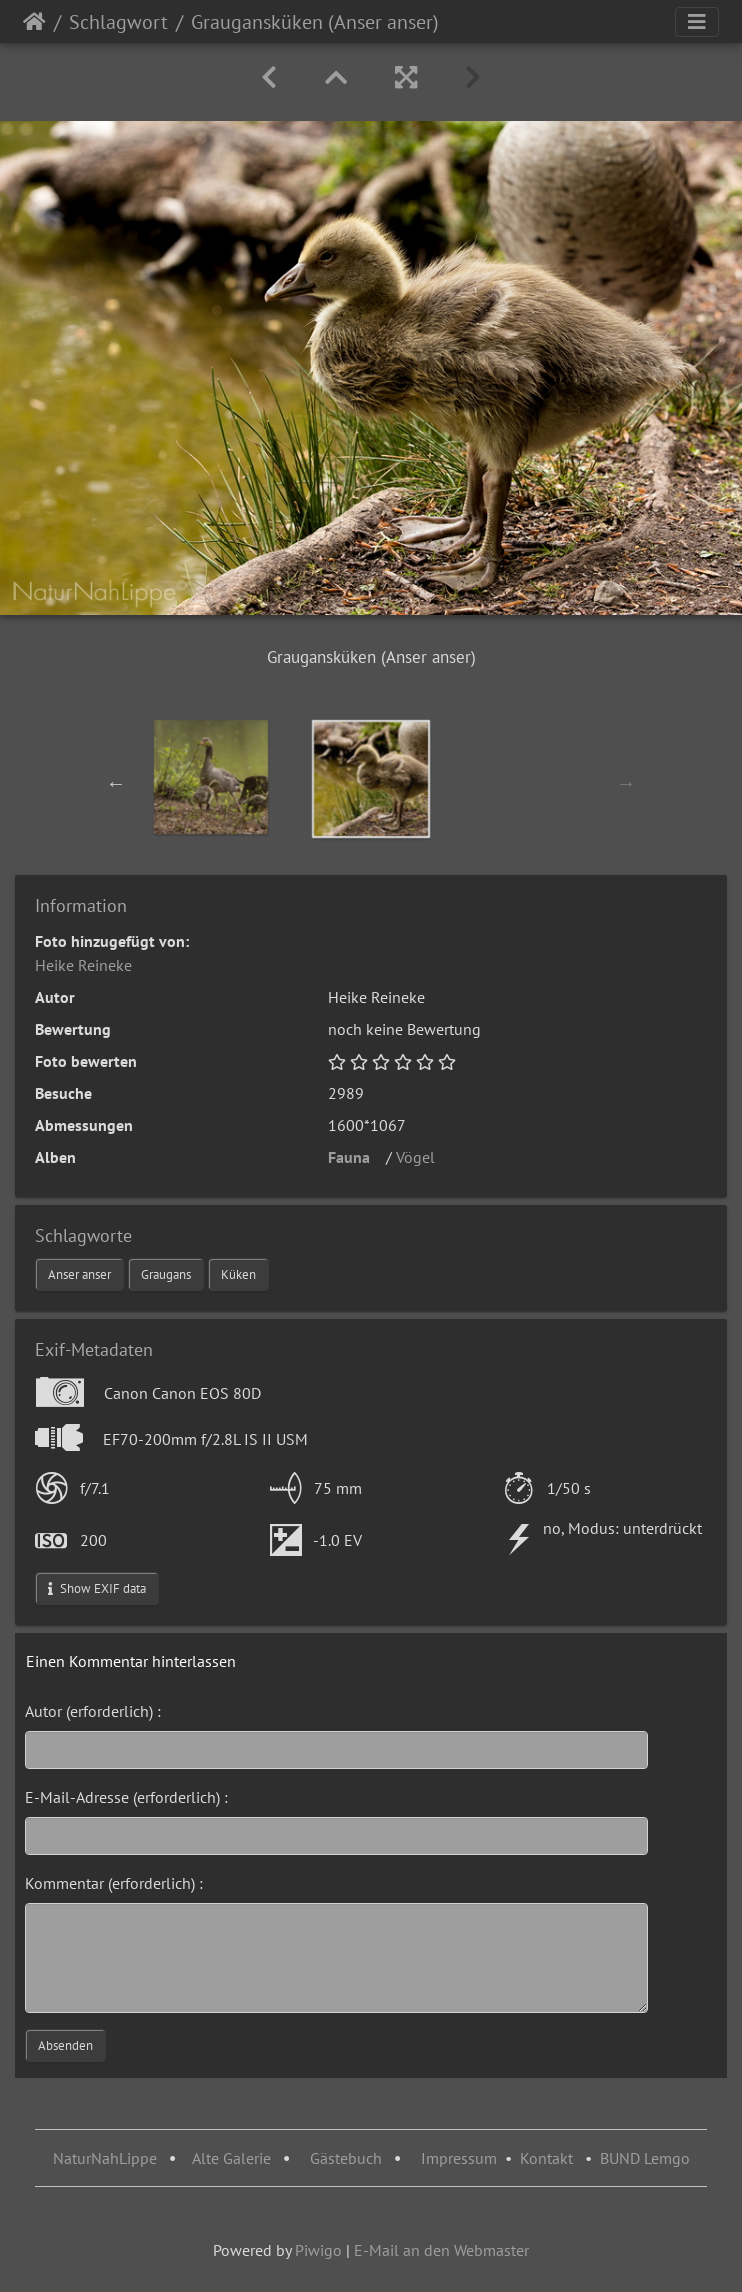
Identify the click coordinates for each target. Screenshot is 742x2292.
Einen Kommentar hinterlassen (131, 1661)
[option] (211, 777)
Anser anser (79, 1274)
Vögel (421, 1157)
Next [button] (626, 783)
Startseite (34, 22)
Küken (238, 1274)
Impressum (459, 2158)
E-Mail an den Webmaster (441, 2250)
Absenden (65, 2045)
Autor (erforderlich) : (93, 1711)
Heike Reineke (83, 965)
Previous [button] (116, 783)
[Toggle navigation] (697, 22)
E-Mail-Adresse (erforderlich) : (126, 1797)
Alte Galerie (231, 2158)
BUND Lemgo (645, 2158)
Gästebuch (348, 2158)
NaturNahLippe (105, 2158)
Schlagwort (118, 22)
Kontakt (546, 2158)
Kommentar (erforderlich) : (114, 1883)
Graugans (166, 1274)
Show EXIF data (97, 1588)
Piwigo (318, 2250)
